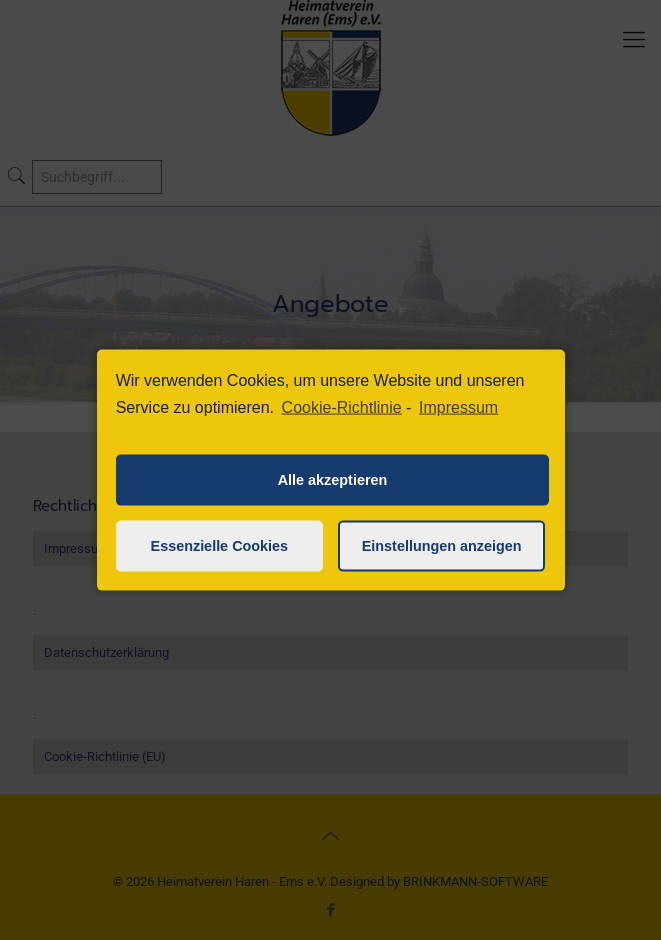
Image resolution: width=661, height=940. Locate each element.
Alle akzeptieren (333, 480)
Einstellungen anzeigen (442, 546)
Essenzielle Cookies (220, 546)
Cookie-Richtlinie (342, 407)
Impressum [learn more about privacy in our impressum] (458, 407)
